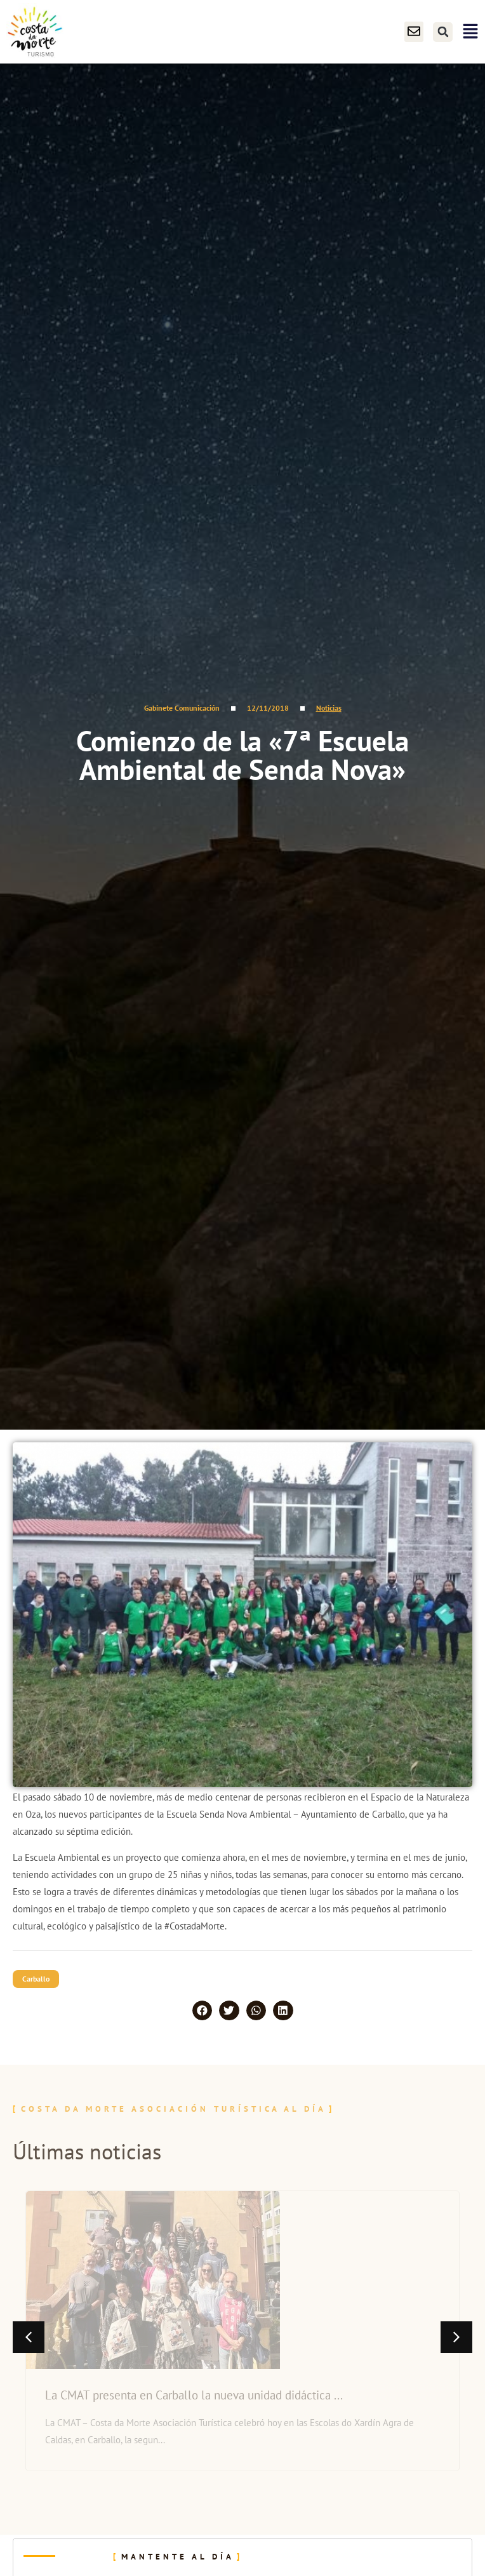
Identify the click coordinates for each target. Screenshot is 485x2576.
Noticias (329, 708)
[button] (443, 32)
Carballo (36, 1978)
